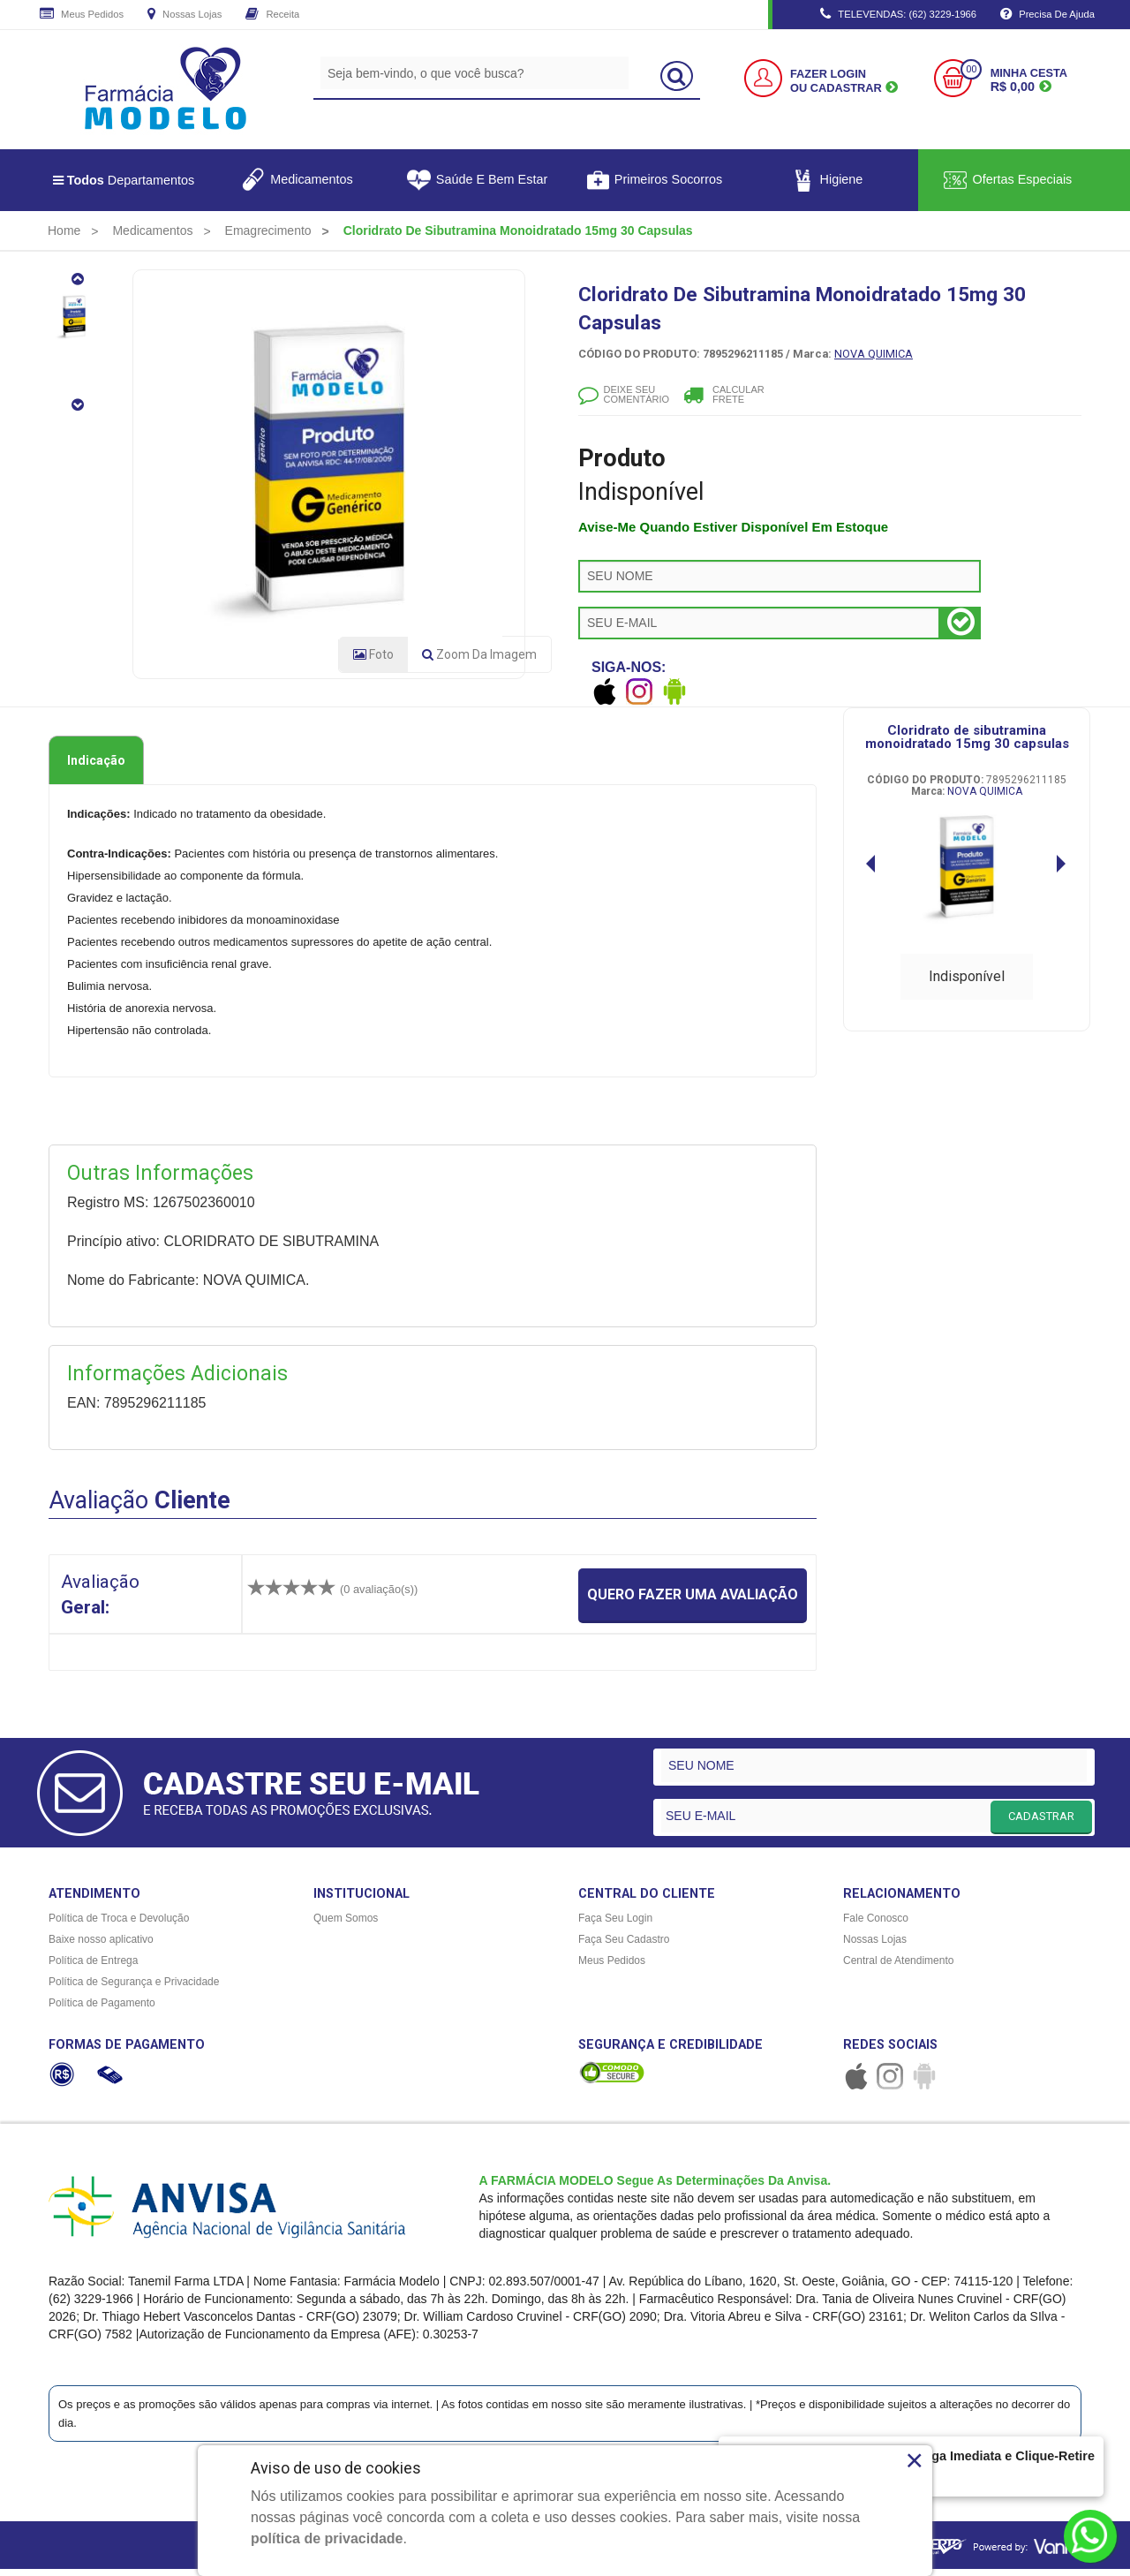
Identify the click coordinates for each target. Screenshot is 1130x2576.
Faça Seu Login (615, 1925)
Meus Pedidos (82, 15)
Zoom (479, 661)
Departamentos (124, 180)
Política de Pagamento (102, 2010)
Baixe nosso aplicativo (101, 1946)
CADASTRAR (1041, 1822)
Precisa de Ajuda (1047, 15)
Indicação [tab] (96, 767)
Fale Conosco (875, 1925)
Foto (373, 661)
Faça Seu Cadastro (623, 1946)
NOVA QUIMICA (873, 353)
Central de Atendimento (898, 1967)
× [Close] (914, 2460)
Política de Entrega (93, 1967)
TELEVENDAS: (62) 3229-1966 (898, 15)
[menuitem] (64, 230)
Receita (272, 15)
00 (971, 69)
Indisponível (967, 982)
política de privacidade (327, 2538)
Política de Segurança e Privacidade (134, 1989)
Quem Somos (345, 1925)
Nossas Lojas (184, 15)
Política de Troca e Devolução (119, 1925)
